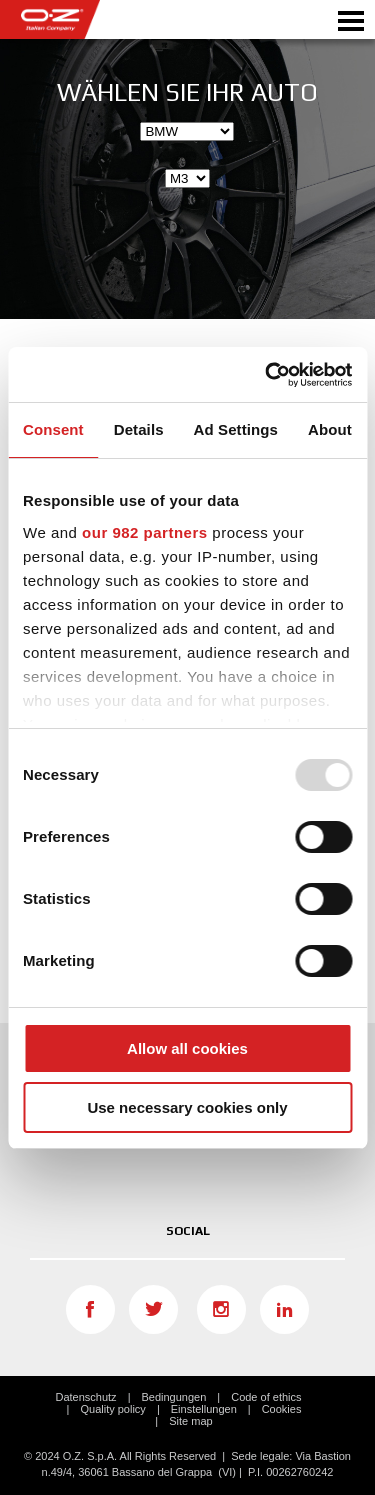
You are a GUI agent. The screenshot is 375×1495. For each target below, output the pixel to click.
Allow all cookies (187, 1048)
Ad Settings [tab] (236, 429)
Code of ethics (266, 1397)
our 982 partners (145, 532)
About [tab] (330, 429)
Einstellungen (204, 1409)
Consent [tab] (53, 429)
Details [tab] (139, 429)
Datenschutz (85, 1397)
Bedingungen (173, 1397)
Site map (190, 1421)
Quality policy (112, 1409)
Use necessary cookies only (187, 1107)
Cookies (282, 1409)
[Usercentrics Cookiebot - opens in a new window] (267, 375)
